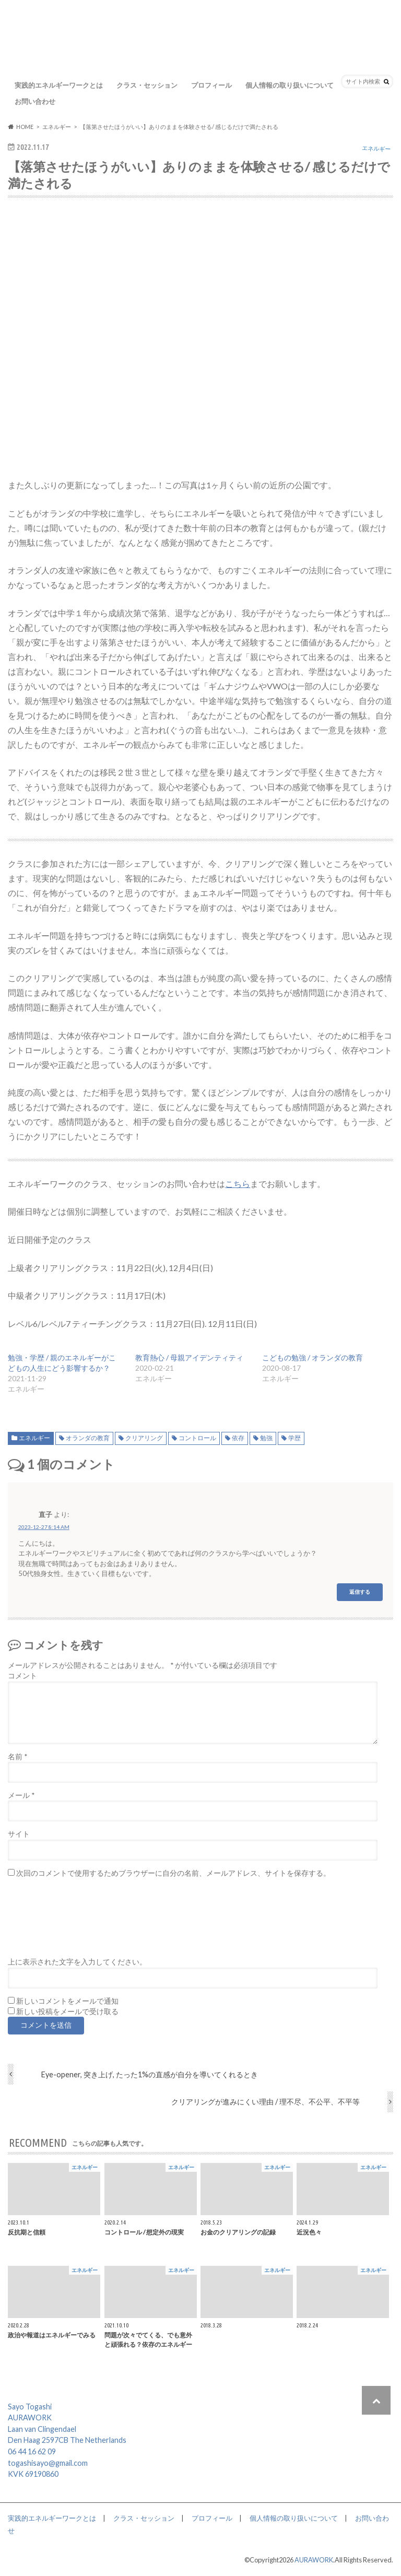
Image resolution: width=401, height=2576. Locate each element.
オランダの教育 (88, 1438)
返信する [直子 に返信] (359, 1592)
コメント (22, 1676)
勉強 (266, 1438)
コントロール (197, 1438)
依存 (238, 1438)
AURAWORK (313, 2560)
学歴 (294, 1438)
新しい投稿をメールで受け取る (67, 2011)
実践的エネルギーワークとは (59, 85)
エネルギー (34, 1438)
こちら (237, 1184)
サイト (19, 1834)
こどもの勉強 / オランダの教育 (312, 1357)
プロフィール (211, 85)
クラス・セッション (147, 85)
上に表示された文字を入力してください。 (77, 1962)
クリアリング (144, 1438)
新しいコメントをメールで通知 (67, 2001)
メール (21, 1795)
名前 (17, 1756)
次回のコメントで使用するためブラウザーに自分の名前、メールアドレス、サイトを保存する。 (173, 1873)
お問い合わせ (35, 101)
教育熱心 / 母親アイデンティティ (189, 1357)
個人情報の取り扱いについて (289, 85)
